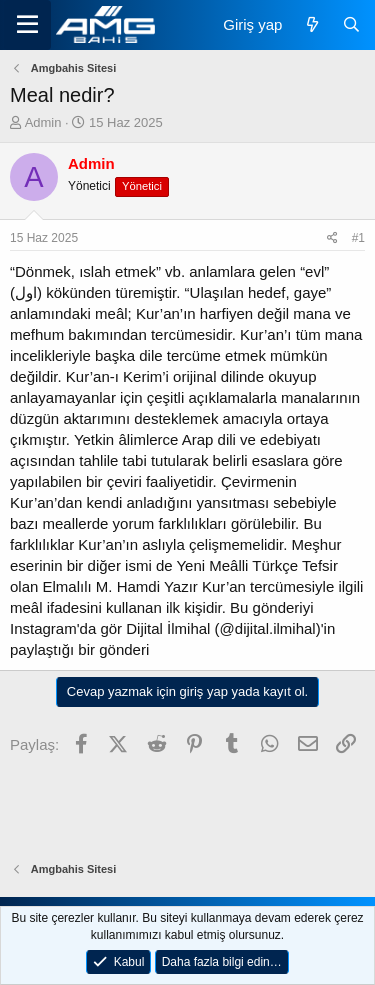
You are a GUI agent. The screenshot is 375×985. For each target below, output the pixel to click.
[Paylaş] (332, 238)
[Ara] (351, 24)
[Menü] (27, 25)
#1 (358, 238)
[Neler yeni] (311, 24)
